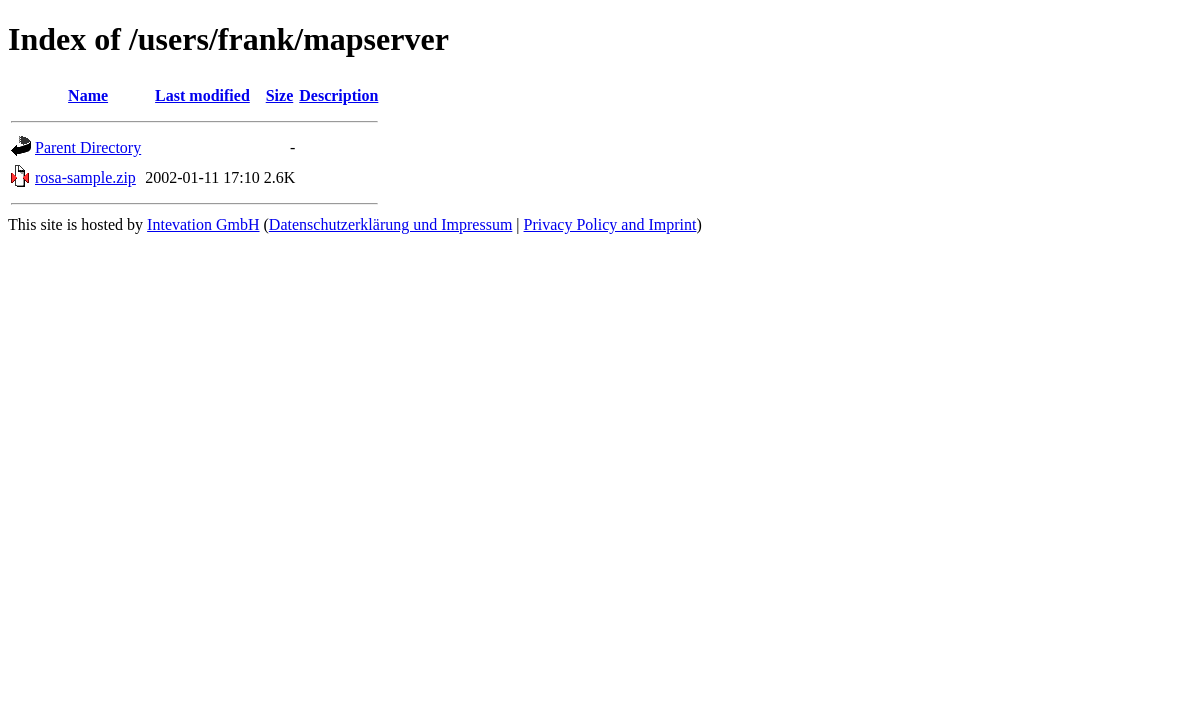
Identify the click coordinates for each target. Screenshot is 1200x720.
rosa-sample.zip (85, 177)
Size (280, 95)
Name (88, 95)
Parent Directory (88, 147)
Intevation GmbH (203, 224)
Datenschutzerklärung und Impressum (390, 224)
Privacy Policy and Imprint (610, 224)
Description (338, 95)
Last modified (202, 95)
